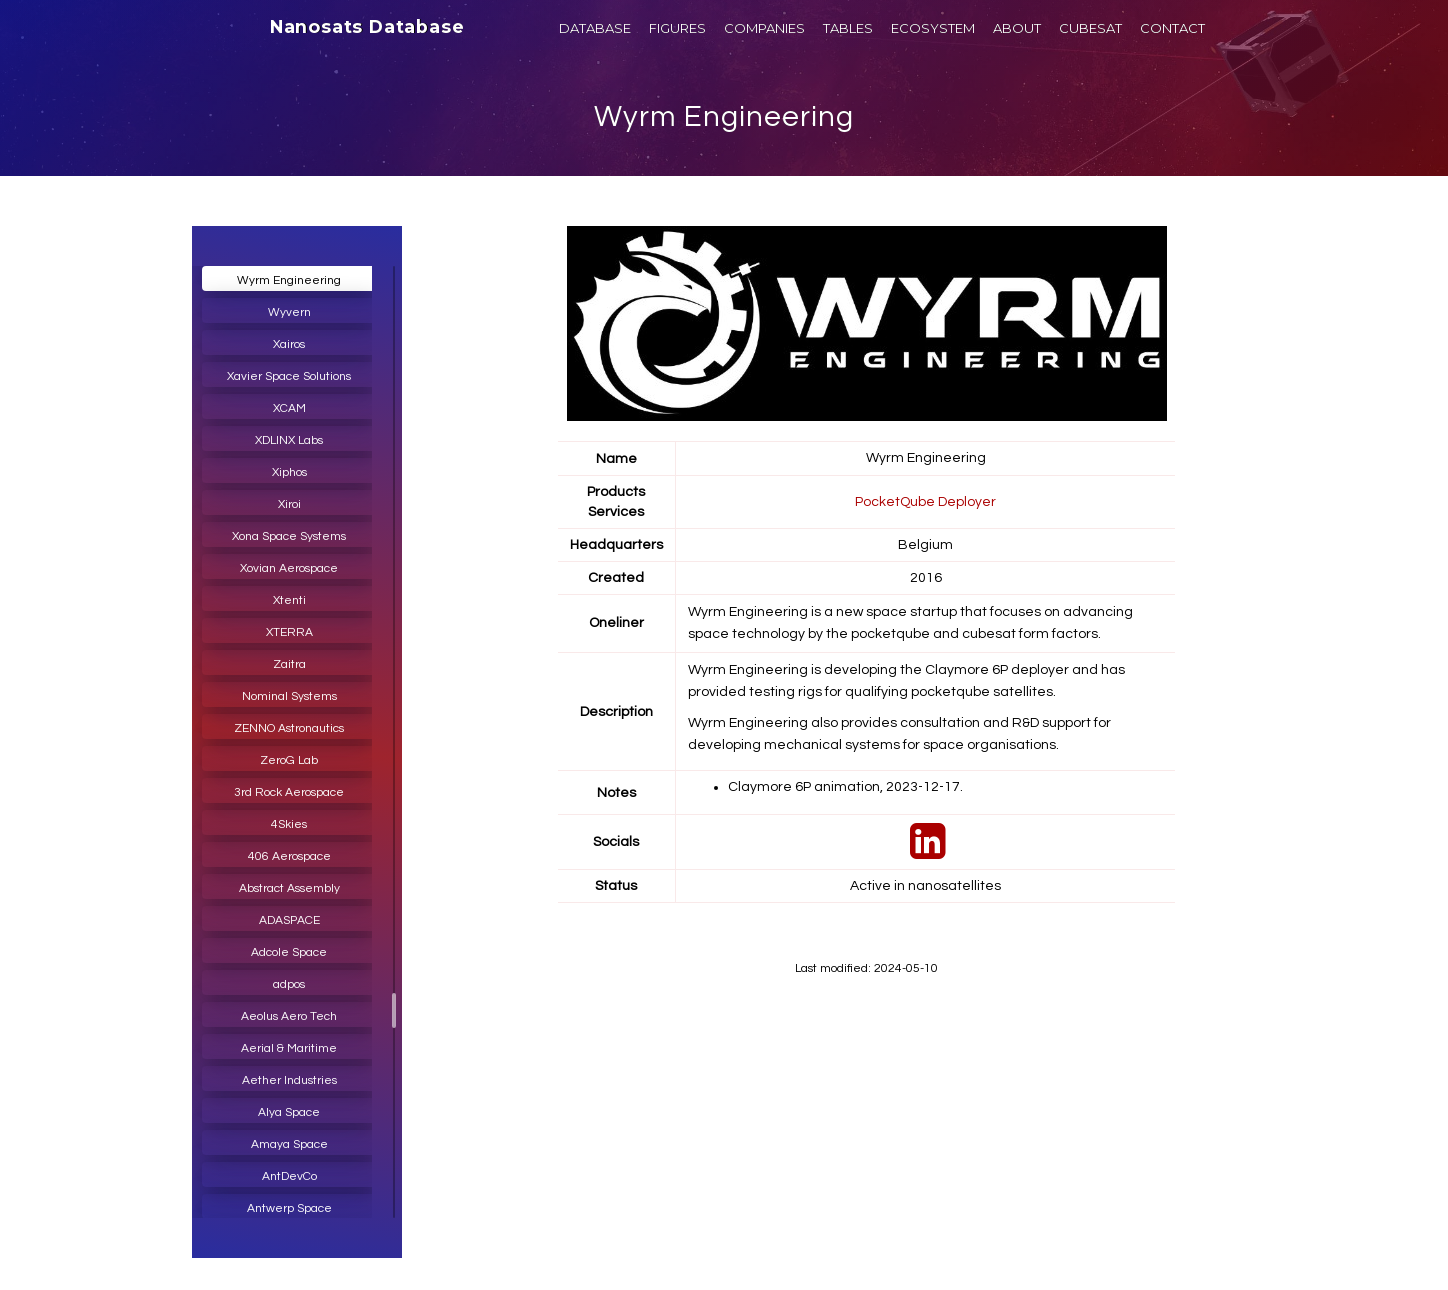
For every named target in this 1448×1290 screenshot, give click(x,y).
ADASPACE (289, 920)
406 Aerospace (289, 856)
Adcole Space (289, 952)
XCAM (289, 408)
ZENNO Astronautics (289, 728)
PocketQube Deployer (925, 501)
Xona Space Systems (289, 536)
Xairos (289, 344)
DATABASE (595, 28)
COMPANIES (764, 28)
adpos (289, 984)
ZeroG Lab (289, 760)
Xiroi (289, 504)
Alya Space (289, 1112)
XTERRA (289, 632)
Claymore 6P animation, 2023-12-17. (846, 786)
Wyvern (289, 312)
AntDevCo (289, 1176)
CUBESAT (1090, 28)
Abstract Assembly (289, 888)
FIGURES (677, 28)
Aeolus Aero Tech (289, 1016)
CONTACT (1172, 28)
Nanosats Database (367, 27)
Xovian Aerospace (289, 568)
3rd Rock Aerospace (289, 792)
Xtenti (289, 600)
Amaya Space (289, 1144)
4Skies (289, 824)
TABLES (848, 28)
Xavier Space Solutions (289, 376)
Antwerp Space (289, 1208)
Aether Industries (289, 1080)
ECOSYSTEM (933, 28)
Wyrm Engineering (724, 116)
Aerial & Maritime (289, 1048)
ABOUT (1017, 28)
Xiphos (289, 472)
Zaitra (289, 664)
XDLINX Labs (289, 440)
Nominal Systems (289, 696)
